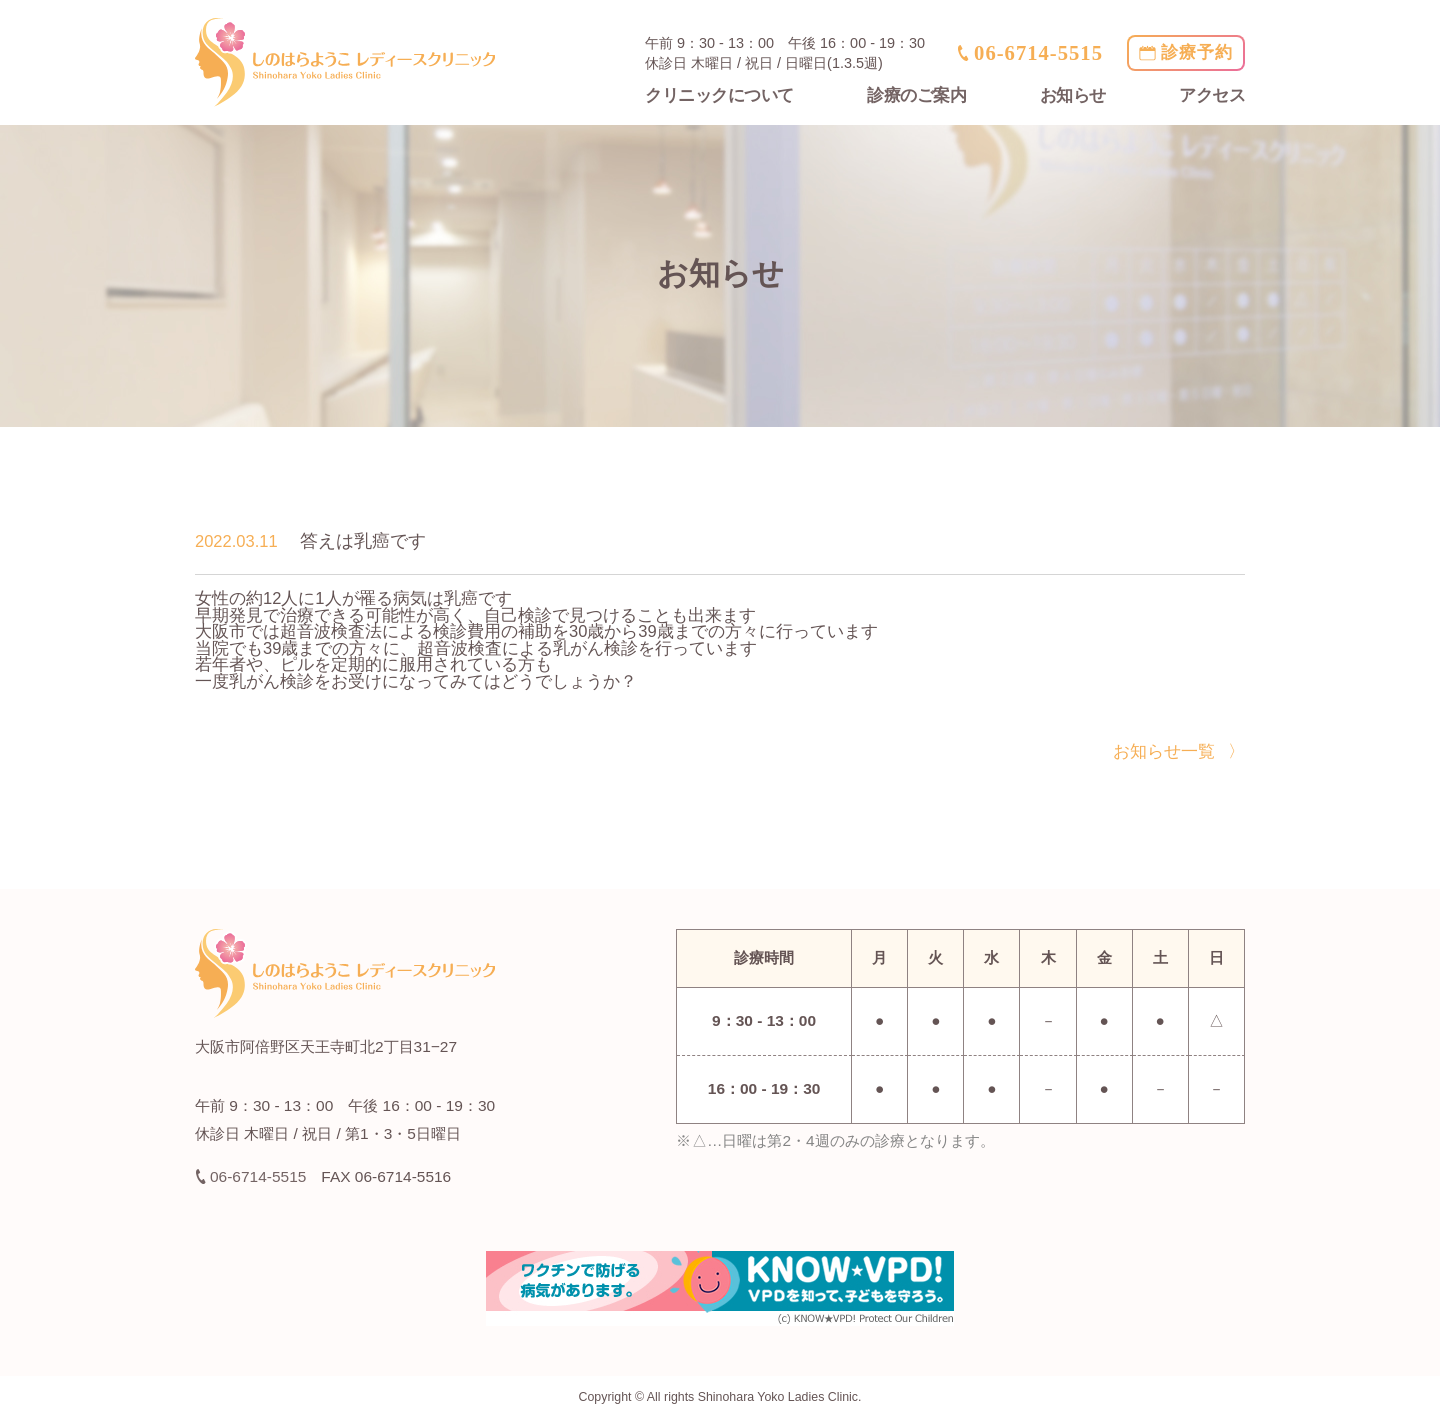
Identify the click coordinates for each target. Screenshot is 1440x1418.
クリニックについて (719, 95)
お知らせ (1073, 95)
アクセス (1212, 95)
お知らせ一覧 (1164, 751)
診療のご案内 (916, 95)
